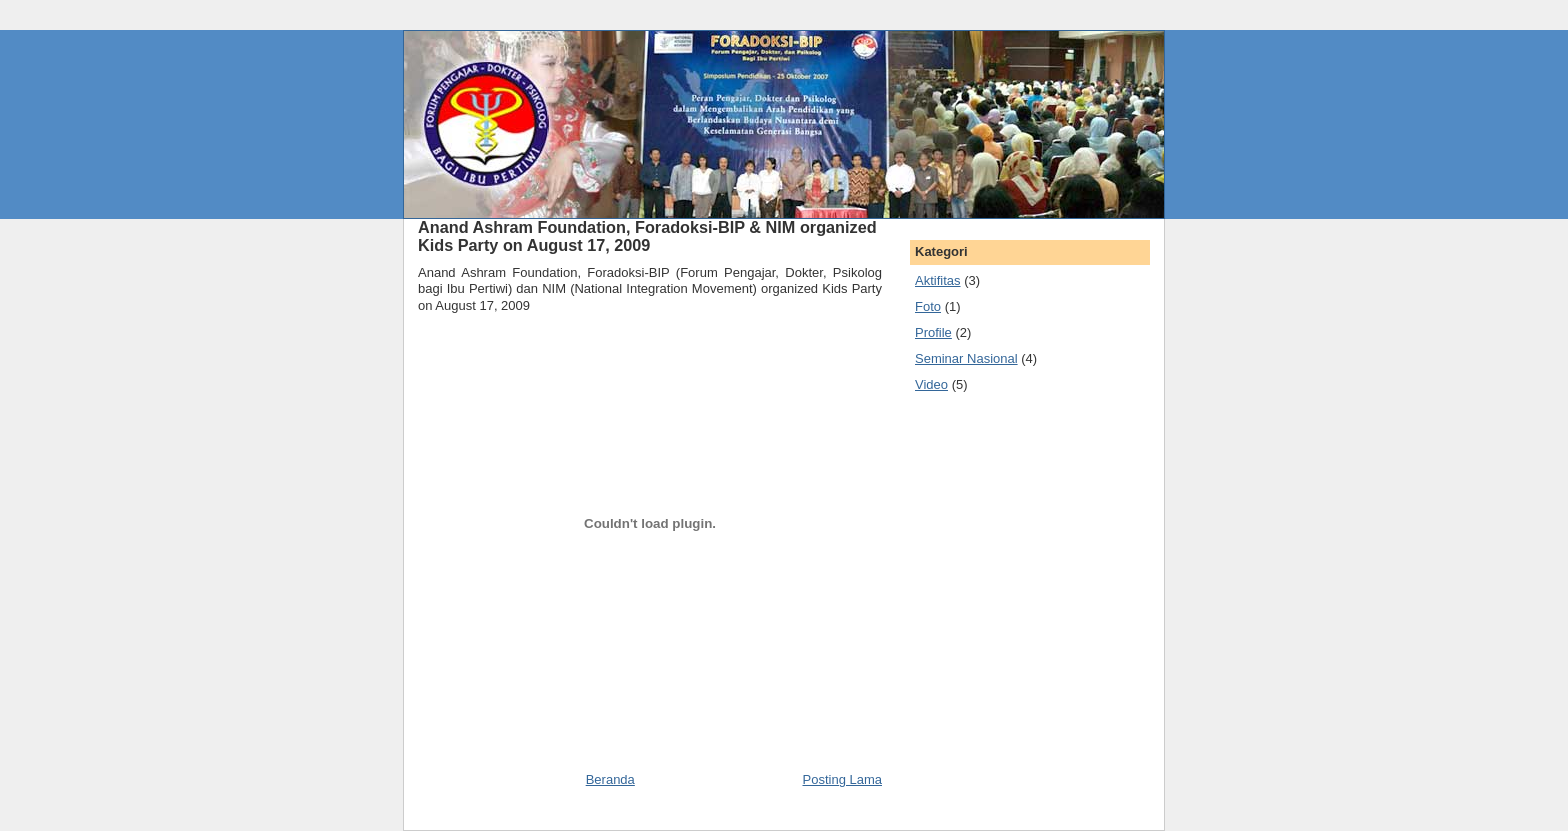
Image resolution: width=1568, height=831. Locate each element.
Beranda (610, 779)
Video (931, 384)
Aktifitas (938, 280)
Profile (933, 332)
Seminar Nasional (966, 358)
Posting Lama (843, 779)
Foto (928, 306)
